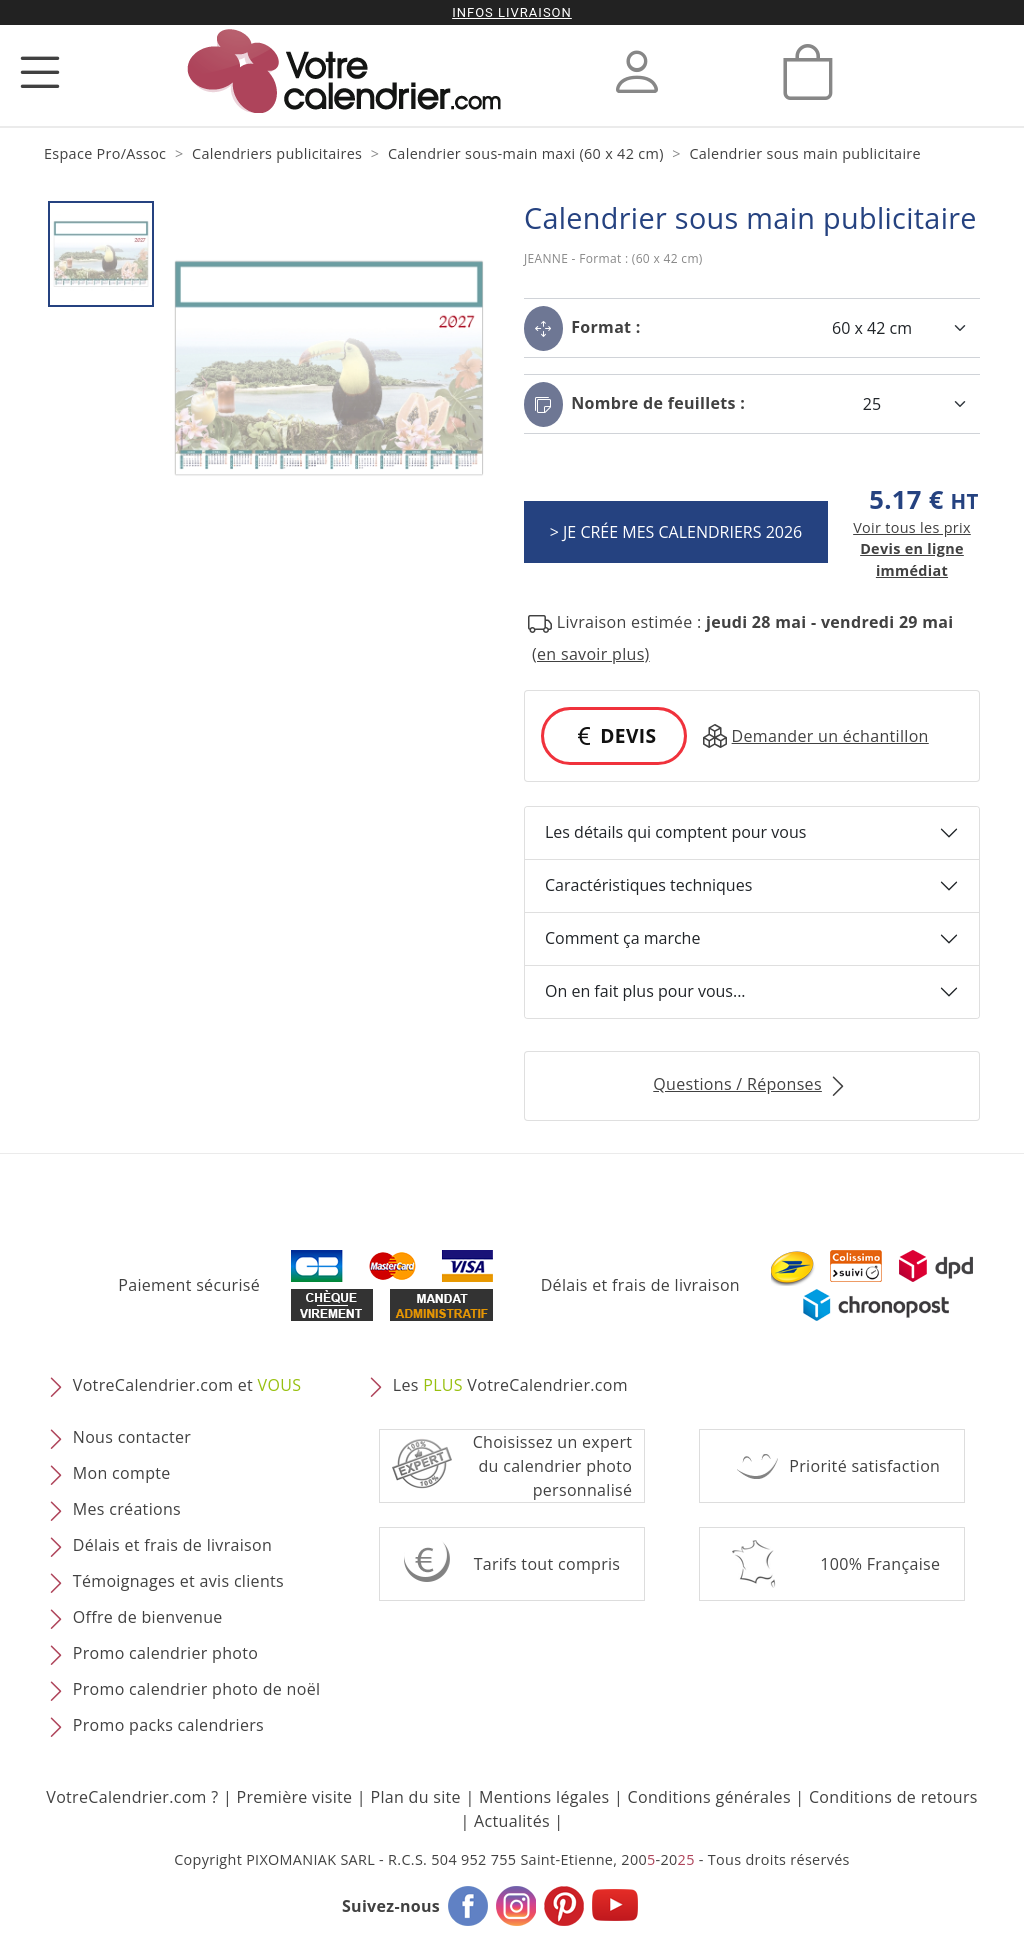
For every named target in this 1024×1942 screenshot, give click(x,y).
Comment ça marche (622, 938)
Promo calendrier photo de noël (197, 1689)
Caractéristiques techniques (648, 885)
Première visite (295, 1797)
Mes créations (127, 1509)
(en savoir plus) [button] (591, 654)
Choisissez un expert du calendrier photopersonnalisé (553, 1466)
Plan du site (415, 1797)
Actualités (512, 1821)
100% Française (880, 1564)
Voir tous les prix (912, 527)
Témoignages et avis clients (178, 1581)
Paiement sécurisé (189, 1285)
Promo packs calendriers (168, 1725)
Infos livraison (512, 12)
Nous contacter (132, 1437)
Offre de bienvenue (148, 1617)
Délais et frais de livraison (640, 1285)
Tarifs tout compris (547, 1564)
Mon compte (122, 1473)
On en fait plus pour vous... (645, 991)
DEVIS (614, 735)
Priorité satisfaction (864, 1466)
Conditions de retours (893, 1797)
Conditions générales (709, 1797)
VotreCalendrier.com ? (132, 1797)
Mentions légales (544, 1797)
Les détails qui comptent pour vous (675, 832)
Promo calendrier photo (165, 1653)
